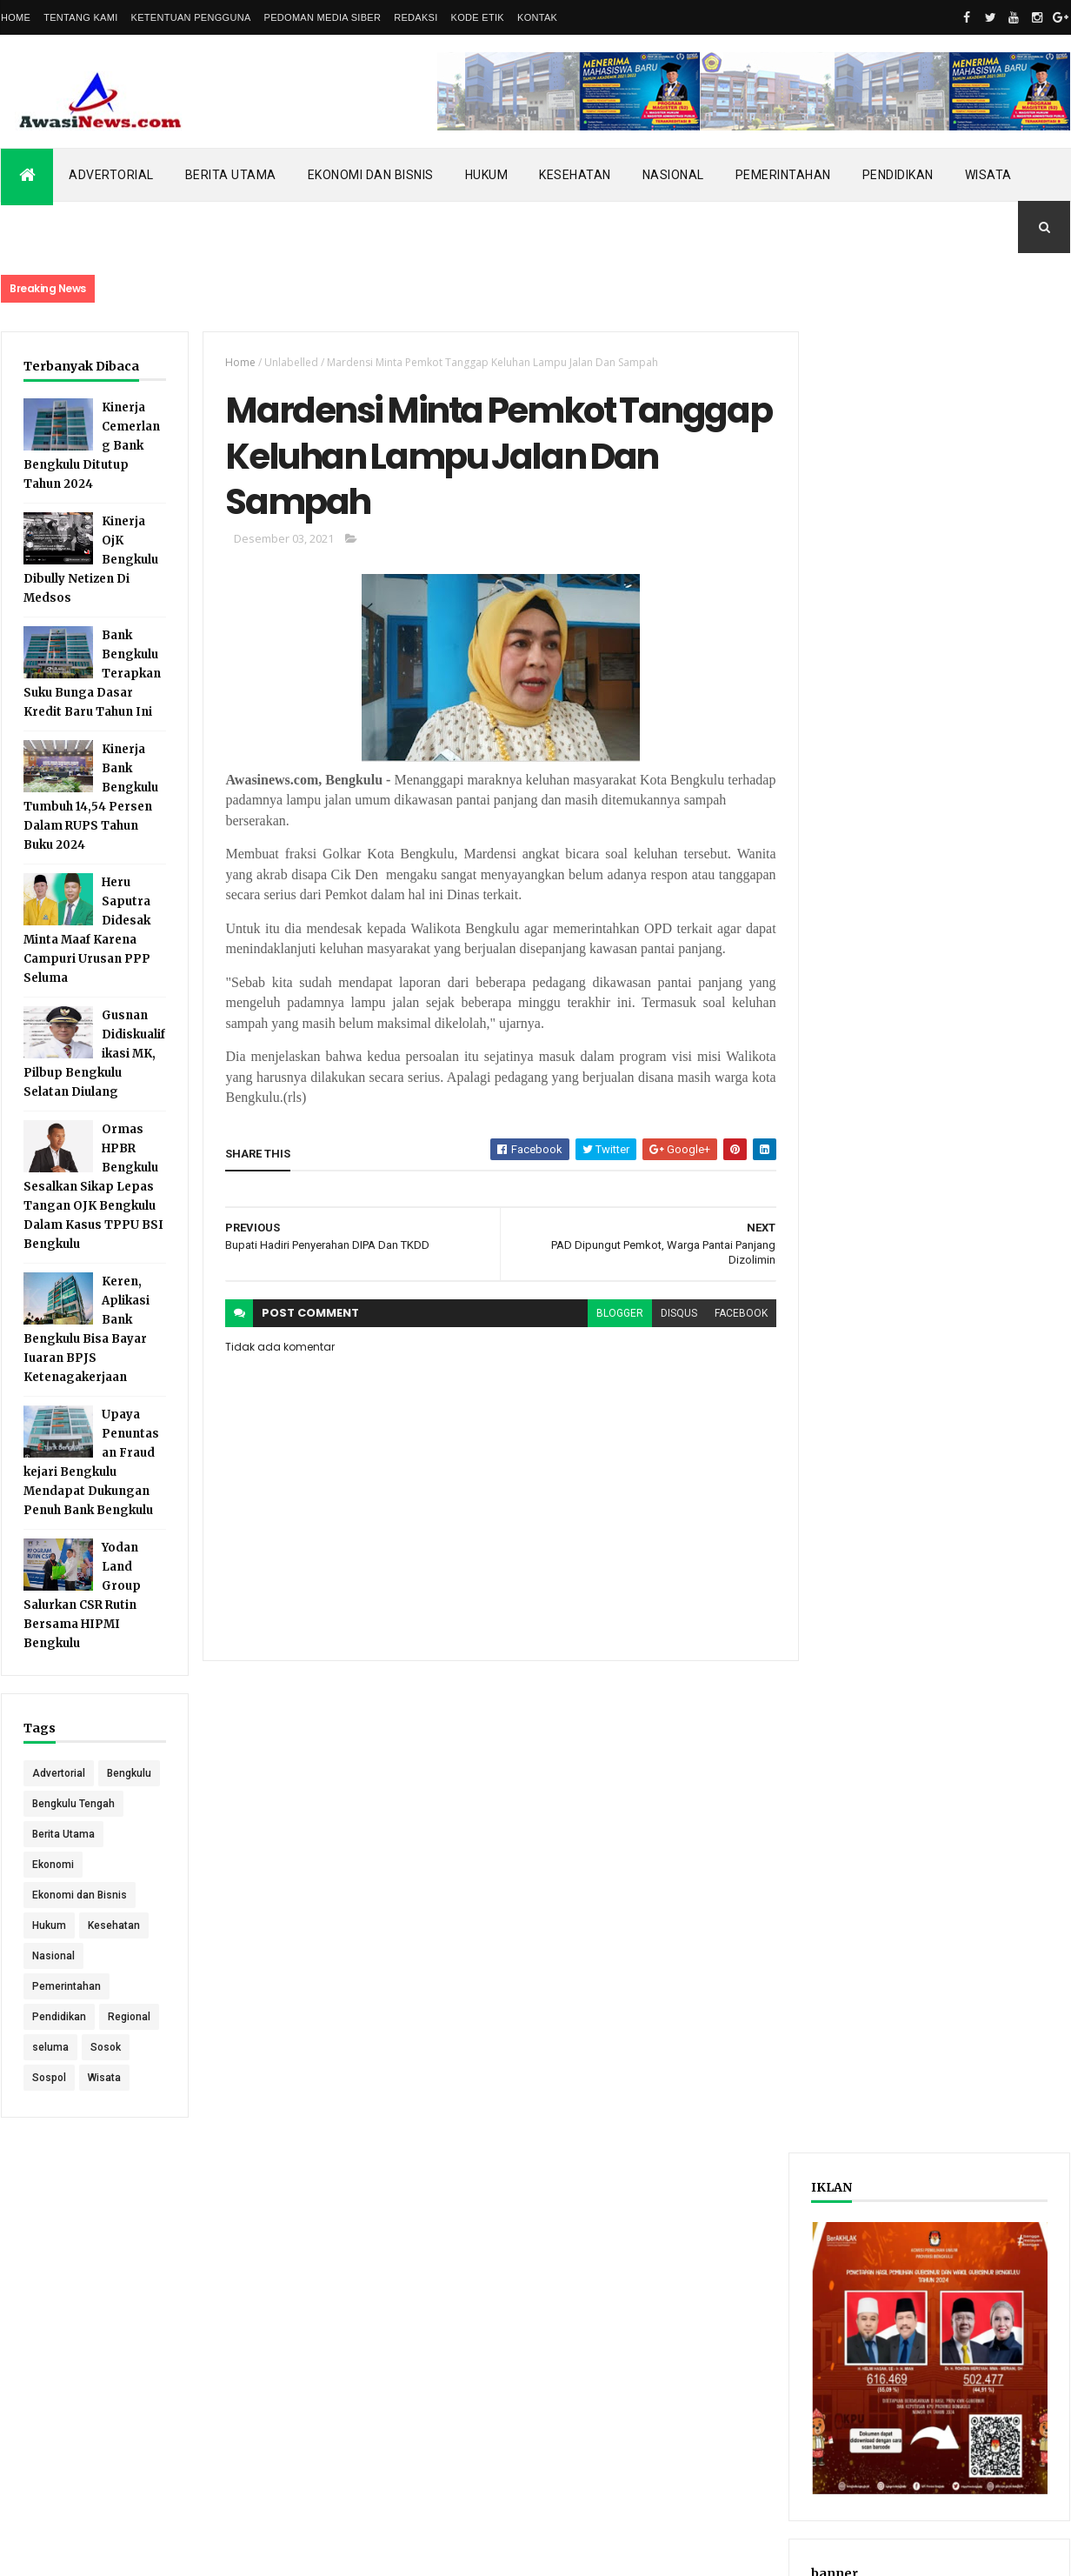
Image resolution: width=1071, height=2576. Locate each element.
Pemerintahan (783, 175)
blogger (612, 1315)
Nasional (673, 175)
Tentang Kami (80, 17)
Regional (129, 2047)
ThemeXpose (90, 2552)
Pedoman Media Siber (323, 17)
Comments (1004, 908)
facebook (734, 1315)
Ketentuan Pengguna (191, 17)
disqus (672, 1315)
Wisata (988, 175)
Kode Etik (477, 17)
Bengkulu (54, 1804)
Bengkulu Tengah (73, 1834)
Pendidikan (898, 175)
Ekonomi (53, 1895)
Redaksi (415, 17)
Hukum (487, 175)
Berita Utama (230, 175)
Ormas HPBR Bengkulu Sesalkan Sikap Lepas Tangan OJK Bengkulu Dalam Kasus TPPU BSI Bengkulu (93, 1186)
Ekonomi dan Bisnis (371, 175)
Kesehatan (575, 175)
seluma (50, 2078)
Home (15, 17)
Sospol (49, 2108)
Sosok (105, 2078)
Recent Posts (873, 908)
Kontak (537, 17)
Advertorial (111, 175)
